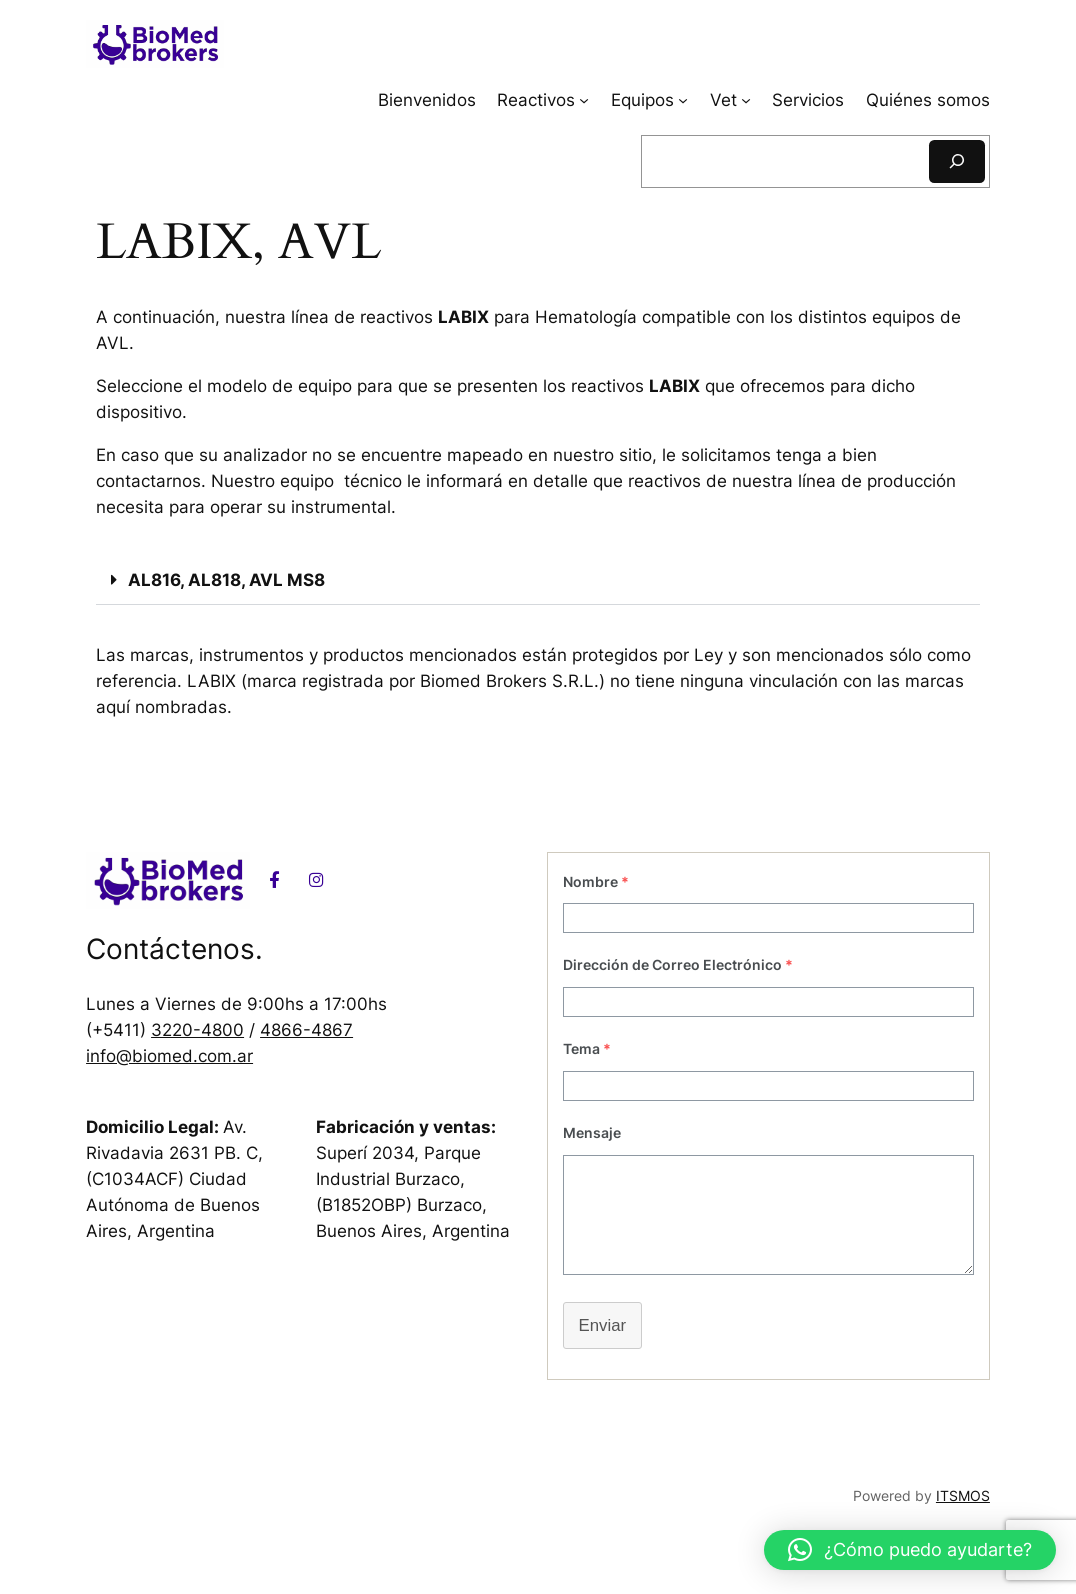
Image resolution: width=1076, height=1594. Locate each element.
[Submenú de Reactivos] (584, 100)
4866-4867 (306, 1030)
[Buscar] (957, 161)
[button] (538, 581)
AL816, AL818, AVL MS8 (226, 580)
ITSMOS (963, 1495)
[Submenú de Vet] (746, 100)
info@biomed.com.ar (169, 1056)
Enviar (603, 1325)
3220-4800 (197, 1030)
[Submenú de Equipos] (683, 100)
